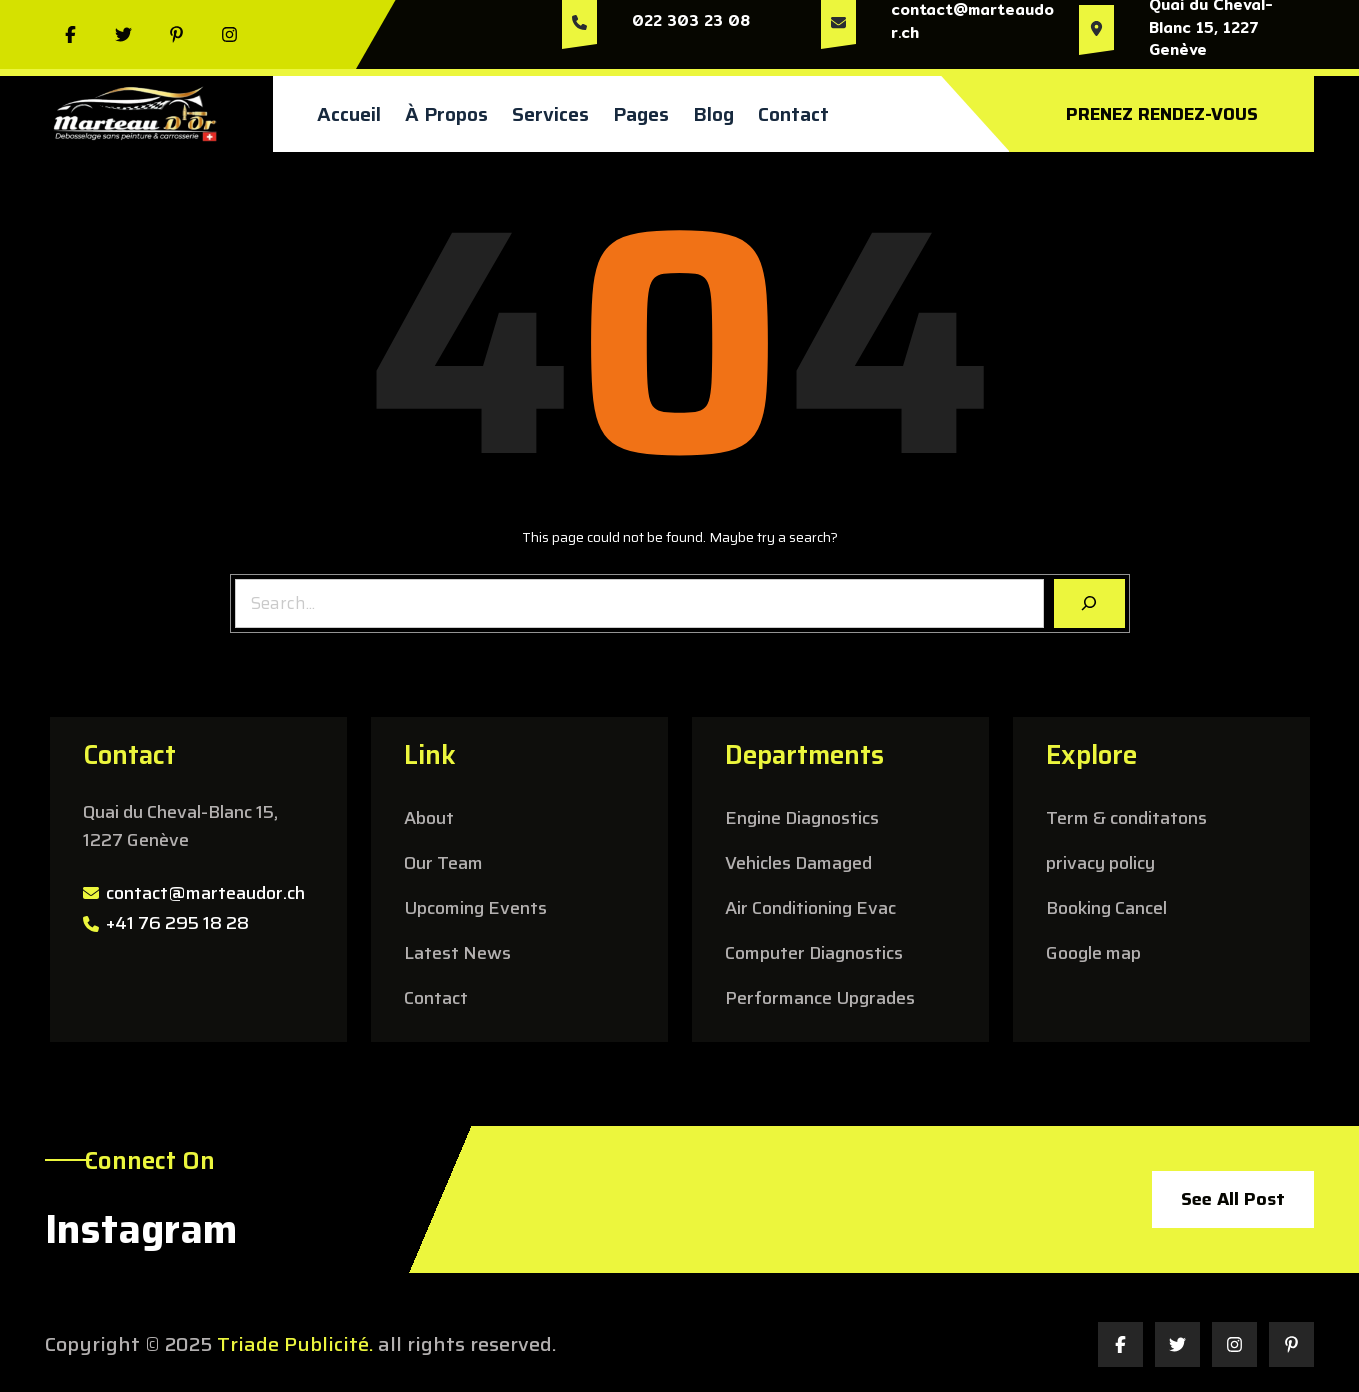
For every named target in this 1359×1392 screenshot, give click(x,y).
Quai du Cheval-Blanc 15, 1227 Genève (180, 826)
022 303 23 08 (691, 20)
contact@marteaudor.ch (205, 893)
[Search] (1089, 603)
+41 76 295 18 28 (177, 923)
